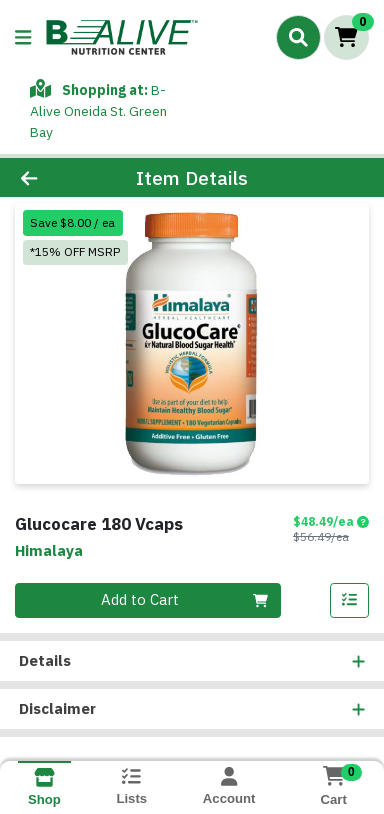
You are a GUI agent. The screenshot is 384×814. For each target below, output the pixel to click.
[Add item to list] (350, 601)
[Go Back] (59, 178)
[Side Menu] (23, 37)
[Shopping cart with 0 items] (346, 37)
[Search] (298, 37)
